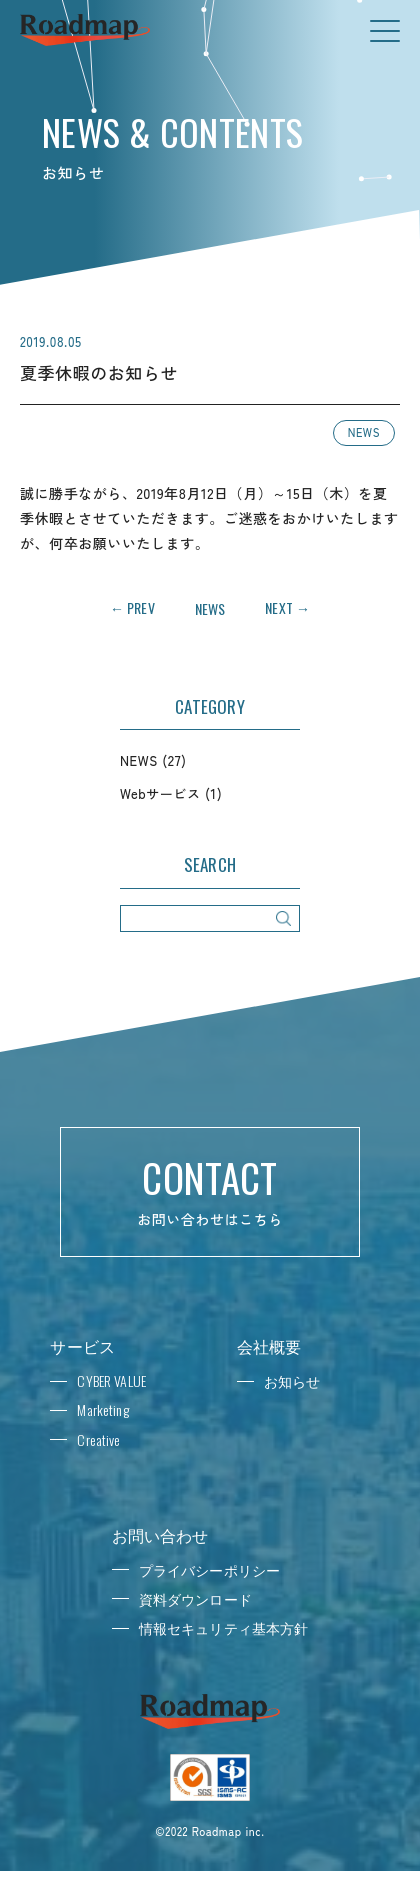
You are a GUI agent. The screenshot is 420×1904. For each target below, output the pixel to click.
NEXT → (287, 607)
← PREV (132, 607)
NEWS (364, 432)
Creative (98, 1439)
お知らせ (292, 1380)
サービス (82, 1346)
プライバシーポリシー (209, 1569)
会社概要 (269, 1346)
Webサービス (160, 793)
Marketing (102, 1409)
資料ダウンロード (195, 1598)
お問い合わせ (160, 1535)
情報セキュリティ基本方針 (224, 1627)
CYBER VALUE (111, 1380)
